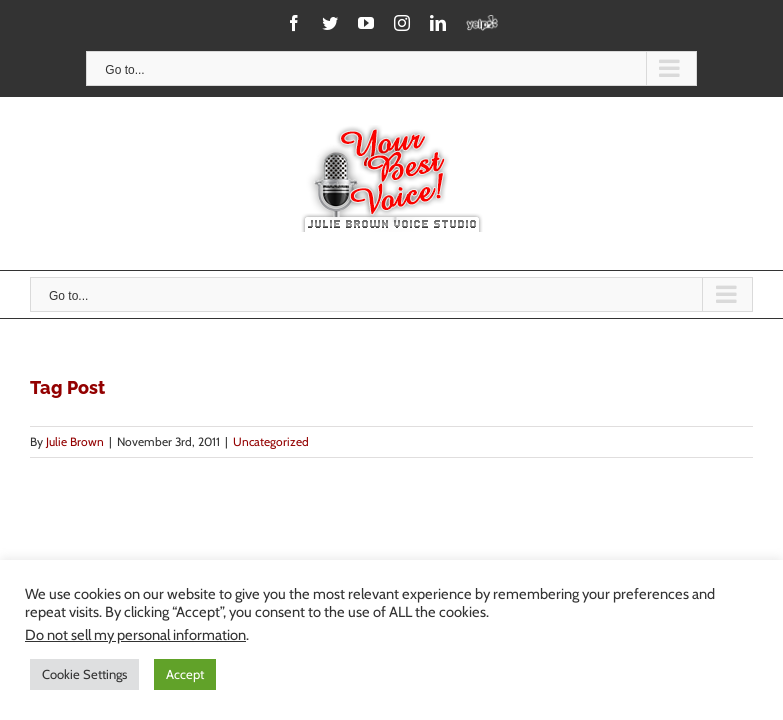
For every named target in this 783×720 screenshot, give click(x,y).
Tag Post (67, 387)
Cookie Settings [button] (84, 674)
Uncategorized (271, 441)
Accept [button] (185, 674)
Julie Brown (75, 441)
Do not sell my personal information (135, 635)
